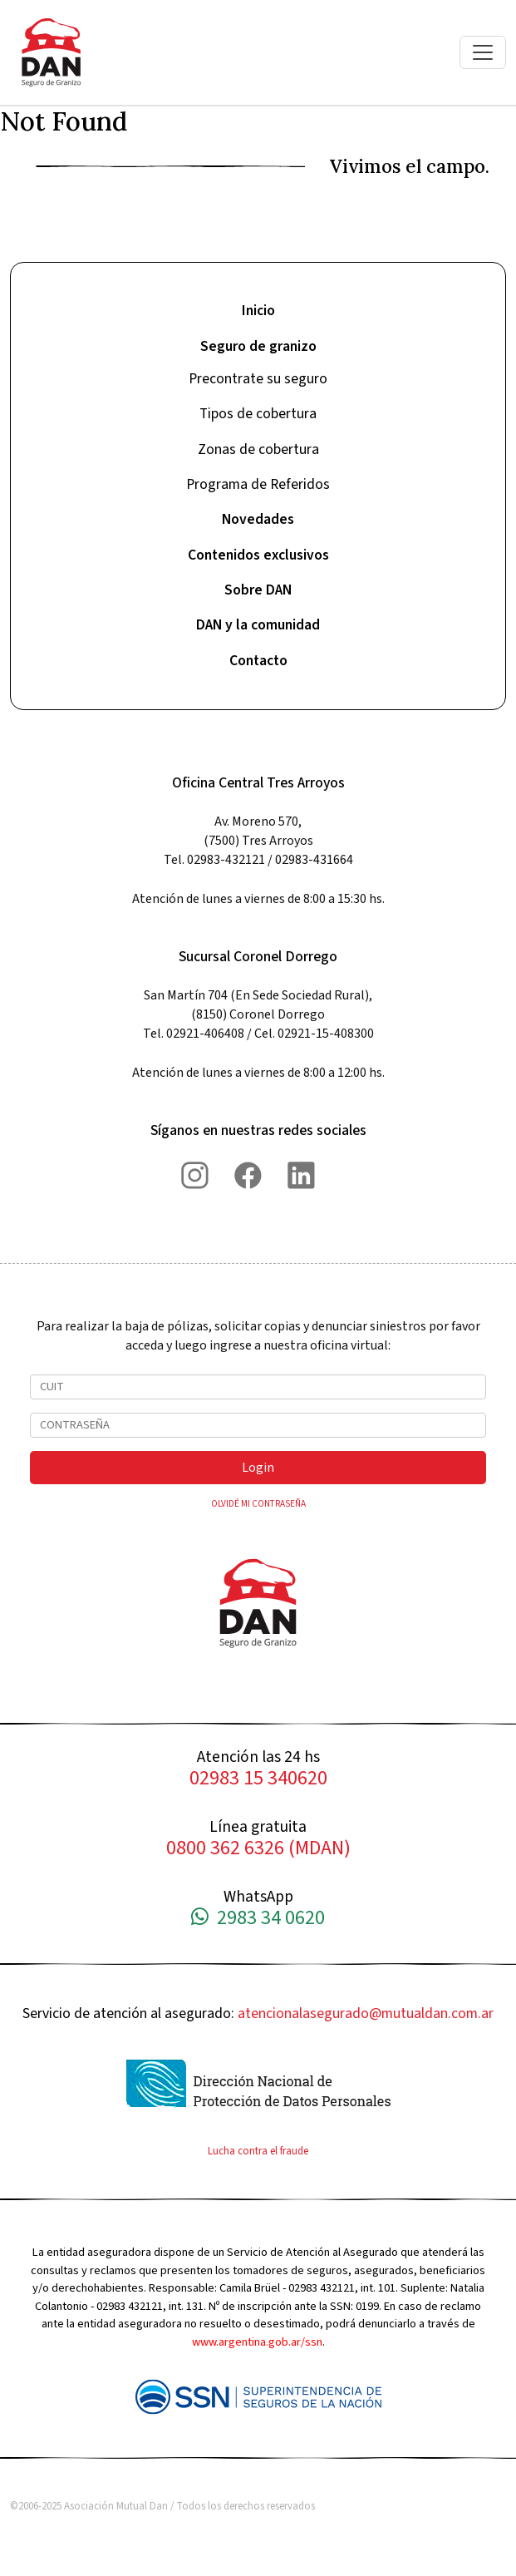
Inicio (258, 310)
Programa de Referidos (258, 484)
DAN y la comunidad (258, 624)
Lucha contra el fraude (258, 2151)
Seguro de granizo (258, 346)
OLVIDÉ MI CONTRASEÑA (258, 1504)
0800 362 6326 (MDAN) (258, 1849)
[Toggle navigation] (482, 52)
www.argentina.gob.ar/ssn (257, 2342)
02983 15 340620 (258, 1779)
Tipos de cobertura (258, 413)
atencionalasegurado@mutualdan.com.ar (366, 2013)
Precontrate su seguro (258, 378)
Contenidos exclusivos (258, 555)
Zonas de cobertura (258, 449)
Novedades (258, 519)
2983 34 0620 (258, 1919)
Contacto (258, 660)
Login (258, 1467)
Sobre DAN (258, 590)
